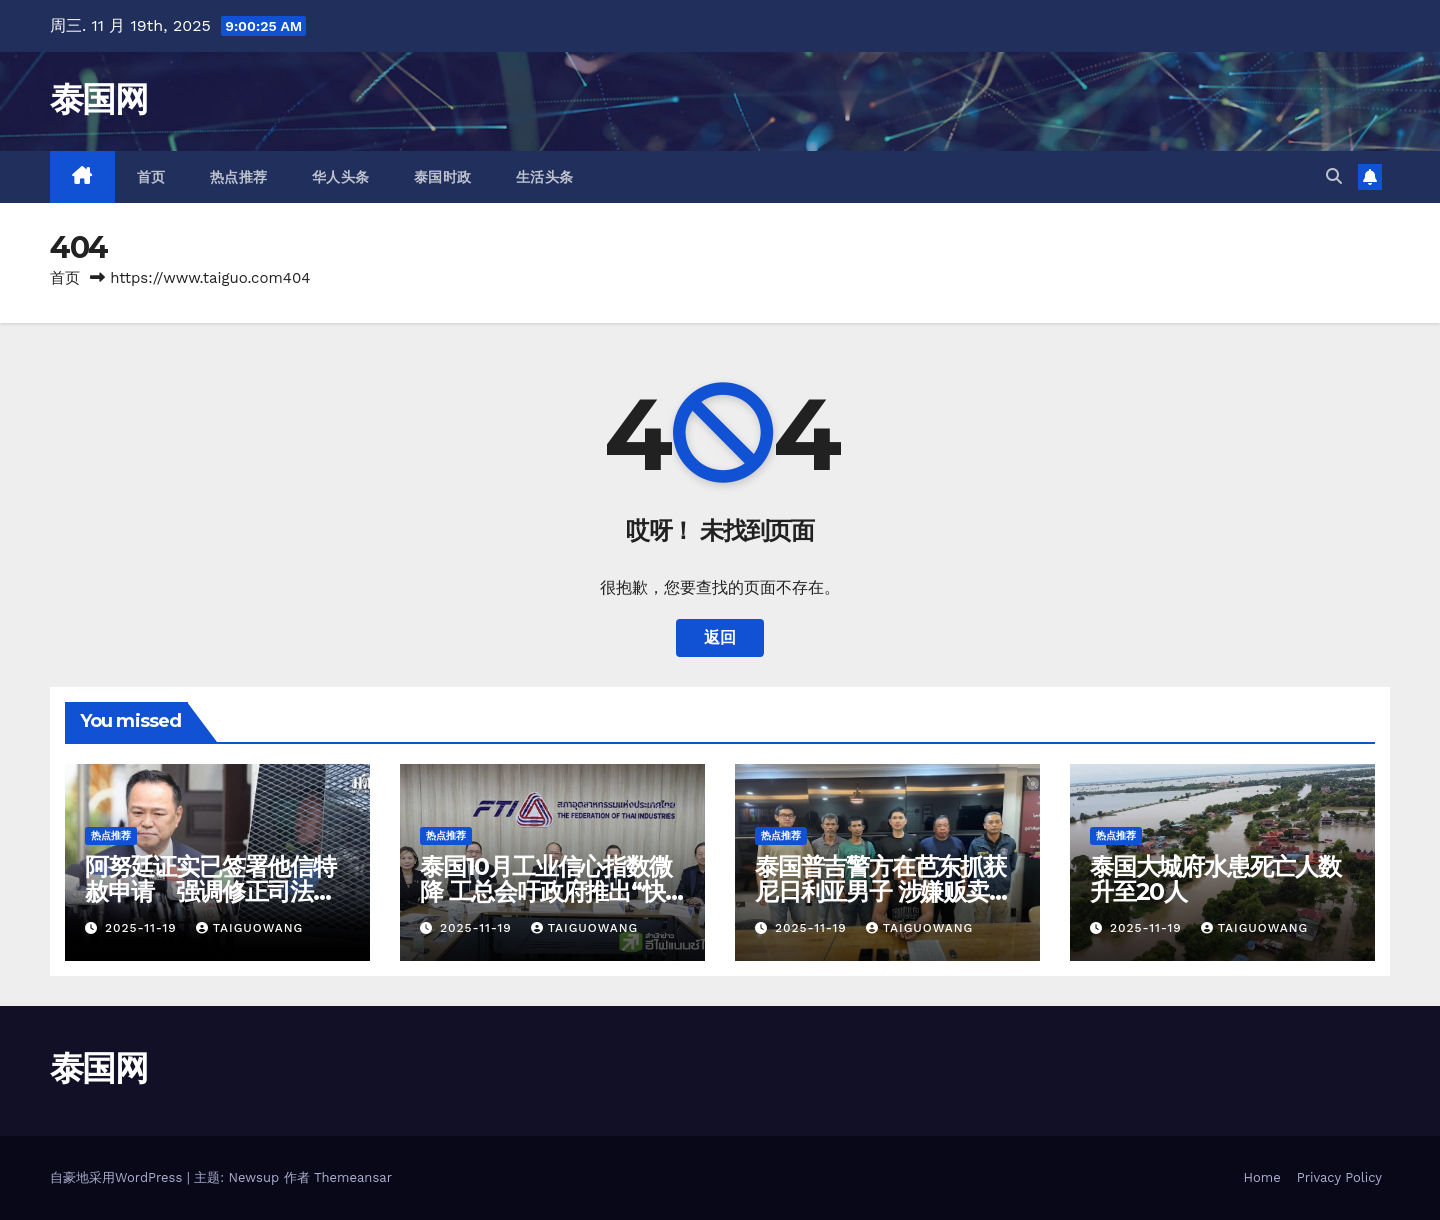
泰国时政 (443, 177)
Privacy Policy (1339, 1177)
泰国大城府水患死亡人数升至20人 (1215, 879)
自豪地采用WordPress (118, 1177)
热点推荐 (239, 177)
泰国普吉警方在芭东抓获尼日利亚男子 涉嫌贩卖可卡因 (883, 891)
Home (1262, 1177)
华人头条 (341, 177)
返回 (720, 637)
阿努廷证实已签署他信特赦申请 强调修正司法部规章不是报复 (210, 891)
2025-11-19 (143, 928)
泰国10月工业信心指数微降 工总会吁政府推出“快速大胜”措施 (546, 891)
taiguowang (250, 928)
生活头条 (545, 177)
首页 (151, 177)
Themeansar (353, 1177)
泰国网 (98, 99)
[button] (1334, 176)
